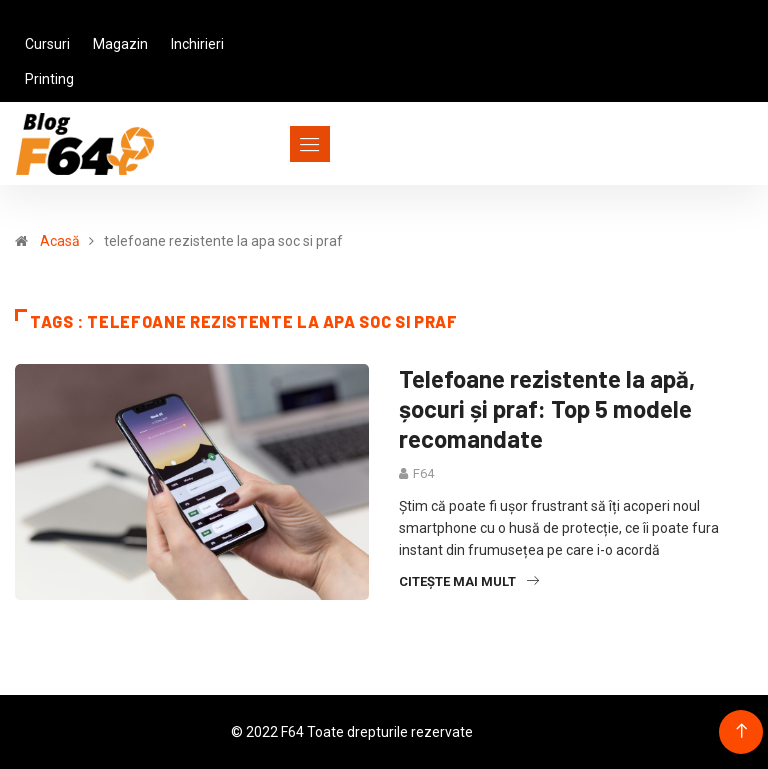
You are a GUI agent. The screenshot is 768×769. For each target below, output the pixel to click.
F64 (423, 473)
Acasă (60, 241)
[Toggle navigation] (273, 144)
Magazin (120, 44)
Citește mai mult (469, 581)
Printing (49, 79)
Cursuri (47, 44)
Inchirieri (197, 44)
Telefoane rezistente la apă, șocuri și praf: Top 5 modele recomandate (547, 408)
